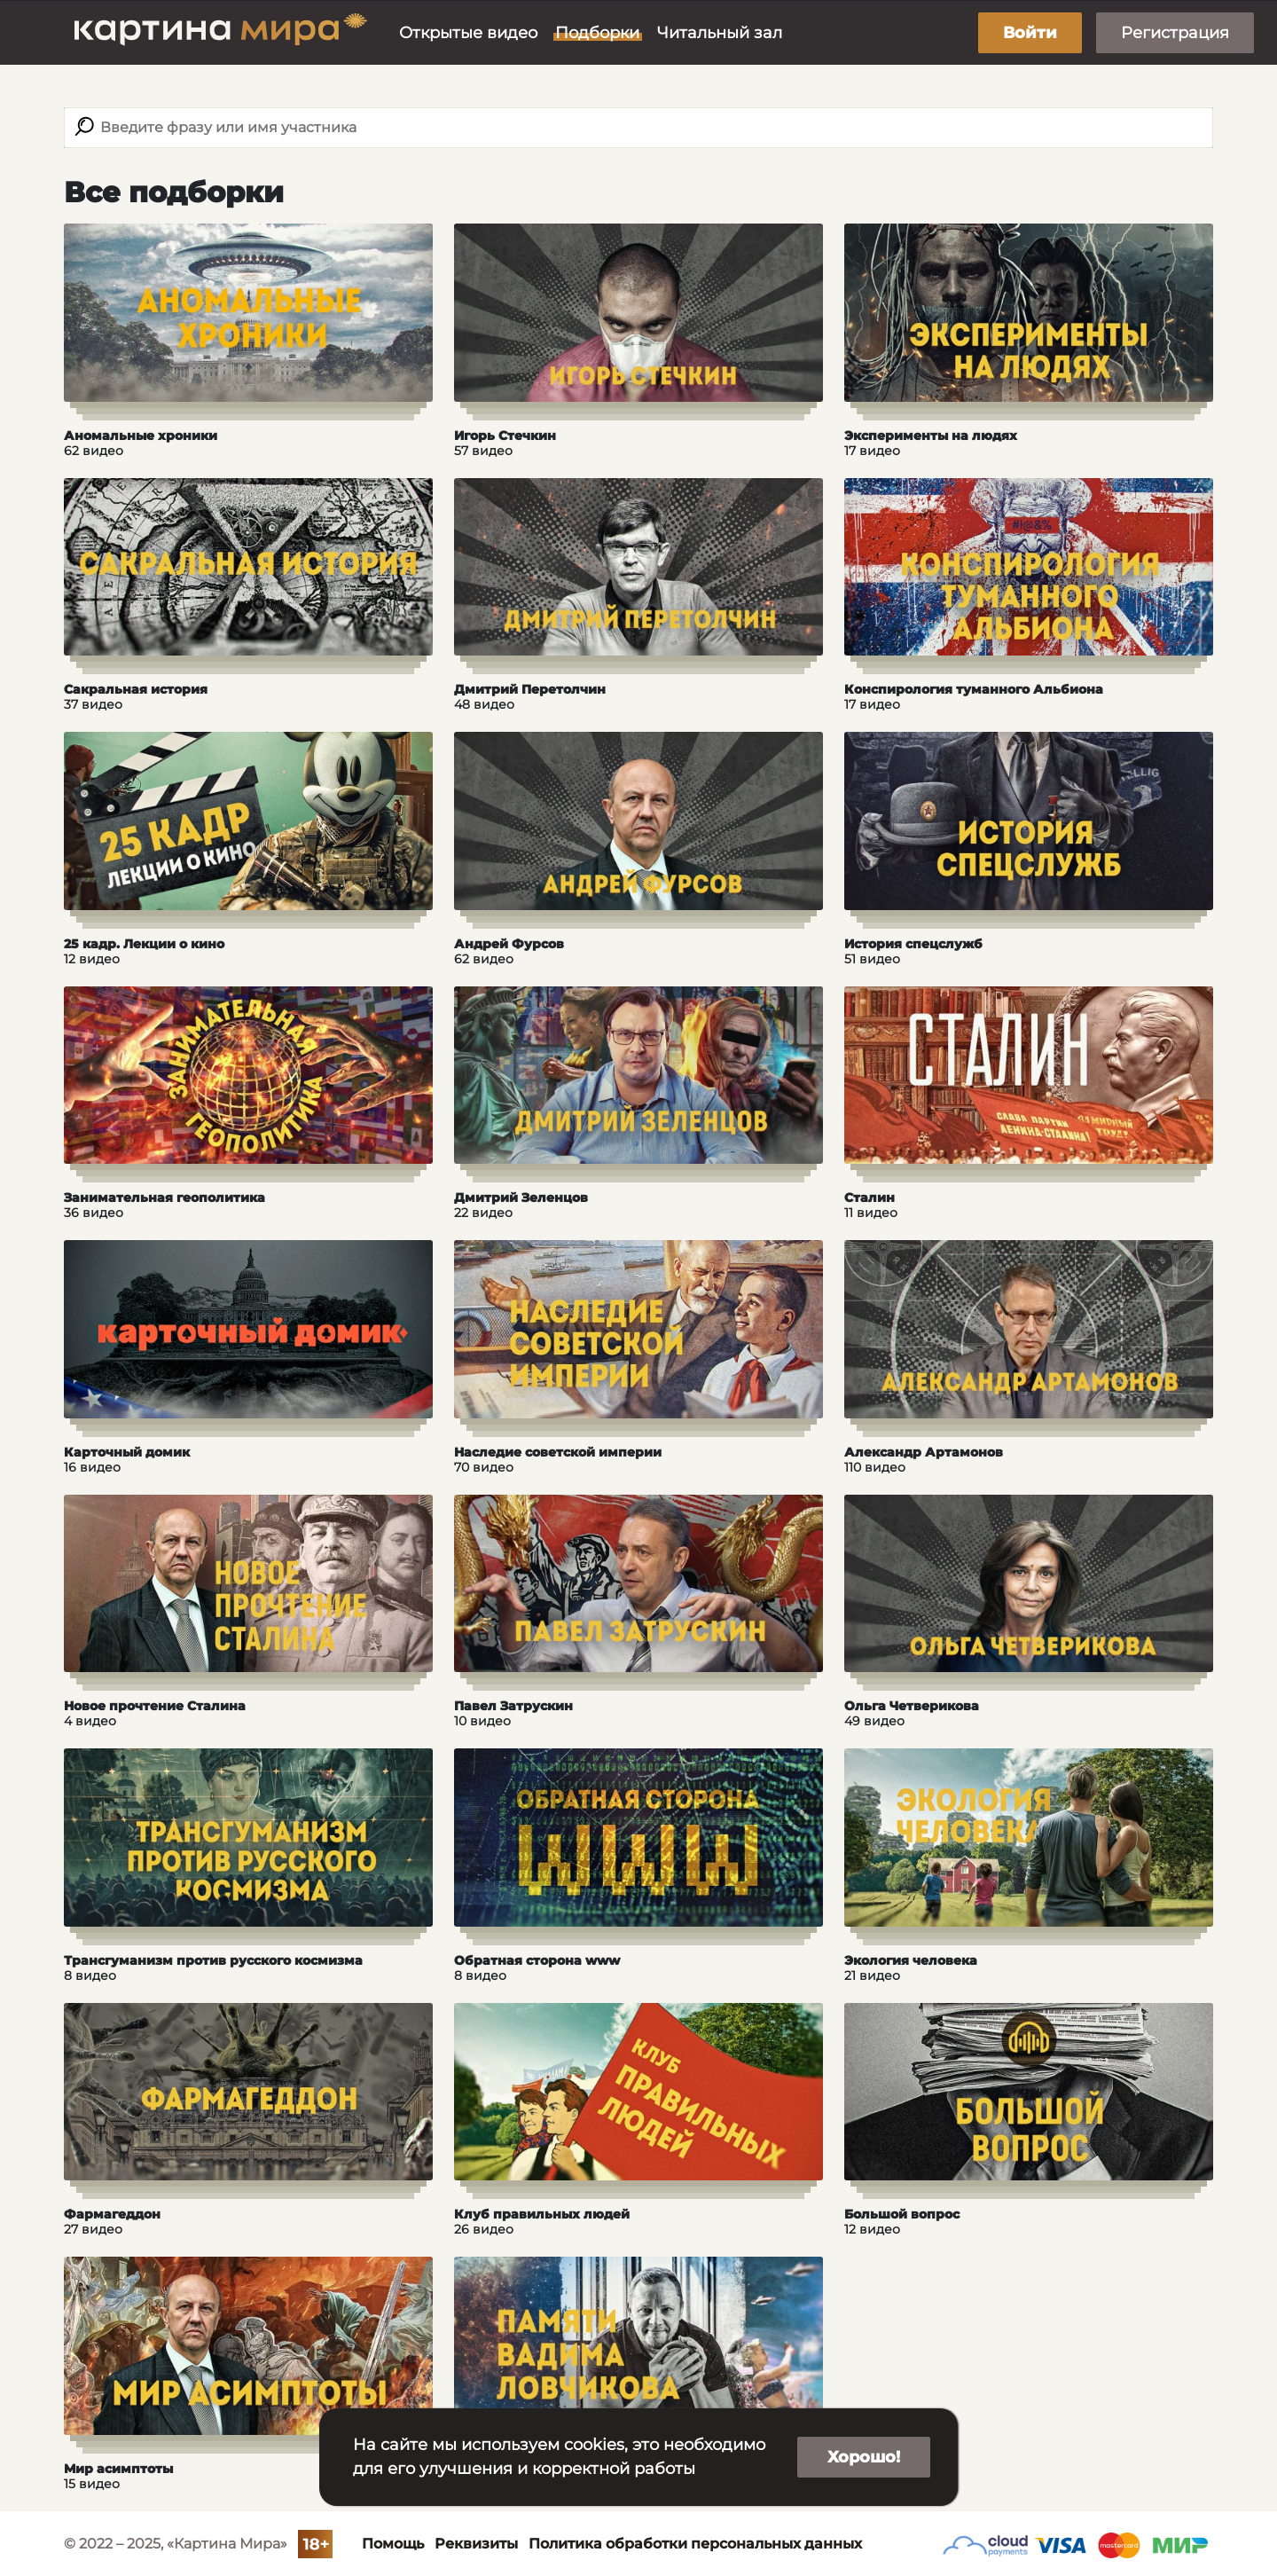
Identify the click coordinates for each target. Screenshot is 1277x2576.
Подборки (597, 33)
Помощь (393, 2543)
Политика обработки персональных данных (695, 2543)
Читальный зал (719, 33)
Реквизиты (476, 2543)
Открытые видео (468, 33)
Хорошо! (863, 2457)
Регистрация (1175, 33)
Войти (1030, 33)
